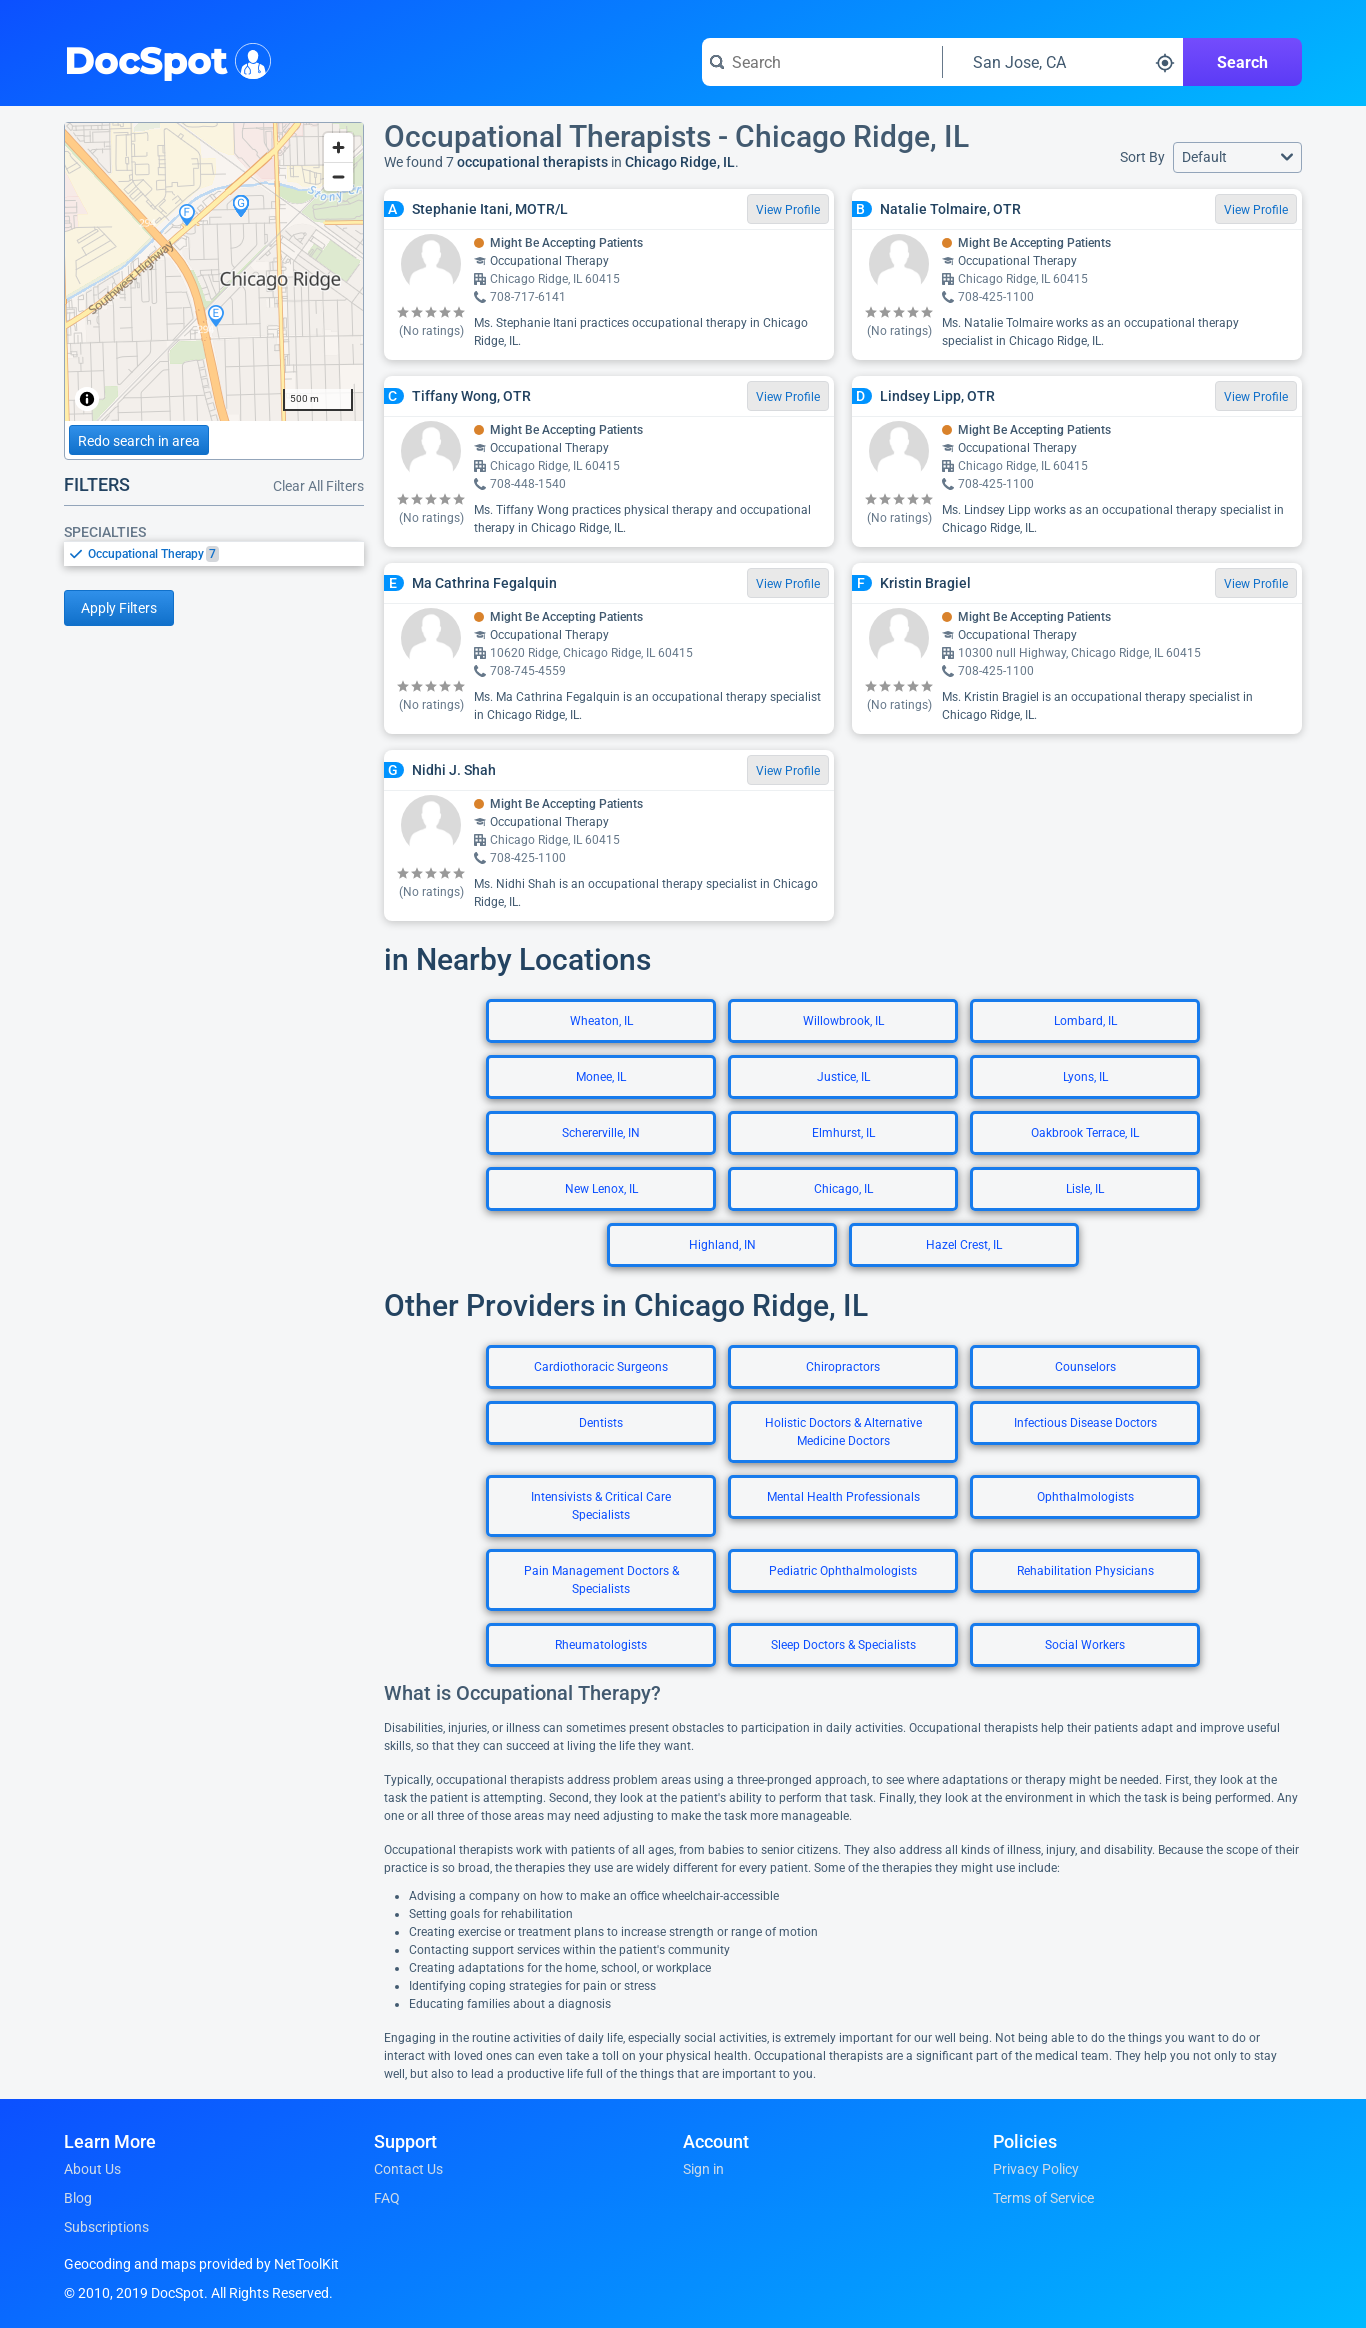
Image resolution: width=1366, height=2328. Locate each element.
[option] (226, 554)
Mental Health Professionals (843, 1497)
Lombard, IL (1085, 1021)
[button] (1237, 157)
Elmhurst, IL (843, 1133)
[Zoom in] (338, 147)
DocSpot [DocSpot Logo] (163, 59)
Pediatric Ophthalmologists (843, 1571)
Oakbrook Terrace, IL (1085, 1133)
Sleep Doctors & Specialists (843, 1645)
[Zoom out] (338, 176)
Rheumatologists (601, 1645)
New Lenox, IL (601, 1189)
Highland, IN (722, 1245)
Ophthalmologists (1085, 1497)
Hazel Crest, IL (964, 1245)
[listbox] (214, 553)
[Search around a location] (1063, 62)
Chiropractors (843, 1367)
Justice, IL (843, 1077)
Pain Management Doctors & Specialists (601, 1580)
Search (1242, 62)
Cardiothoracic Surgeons (601, 1367)
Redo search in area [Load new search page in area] (139, 441)
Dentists (601, 1423)
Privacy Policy (1036, 2169)
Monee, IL (601, 1077)
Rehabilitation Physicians (1085, 1571)
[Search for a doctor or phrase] (822, 62)
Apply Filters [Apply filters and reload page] (119, 608)
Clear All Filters (318, 486)
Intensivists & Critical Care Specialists (601, 1506)
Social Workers (1085, 1645)
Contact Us (408, 2169)
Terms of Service (1043, 2198)
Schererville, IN (601, 1133)
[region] (214, 272)
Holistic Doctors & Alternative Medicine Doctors (843, 1432)
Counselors (1085, 1367)
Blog (78, 2198)
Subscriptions (106, 2227)
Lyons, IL (1085, 1077)
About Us (92, 2169)
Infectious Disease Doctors (1085, 1423)
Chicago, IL (843, 1189)
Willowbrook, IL (843, 1021)
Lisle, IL (1085, 1189)
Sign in (703, 2169)
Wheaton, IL (601, 1021)
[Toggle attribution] (87, 399)
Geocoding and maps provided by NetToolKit (201, 2264)
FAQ (387, 2198)
